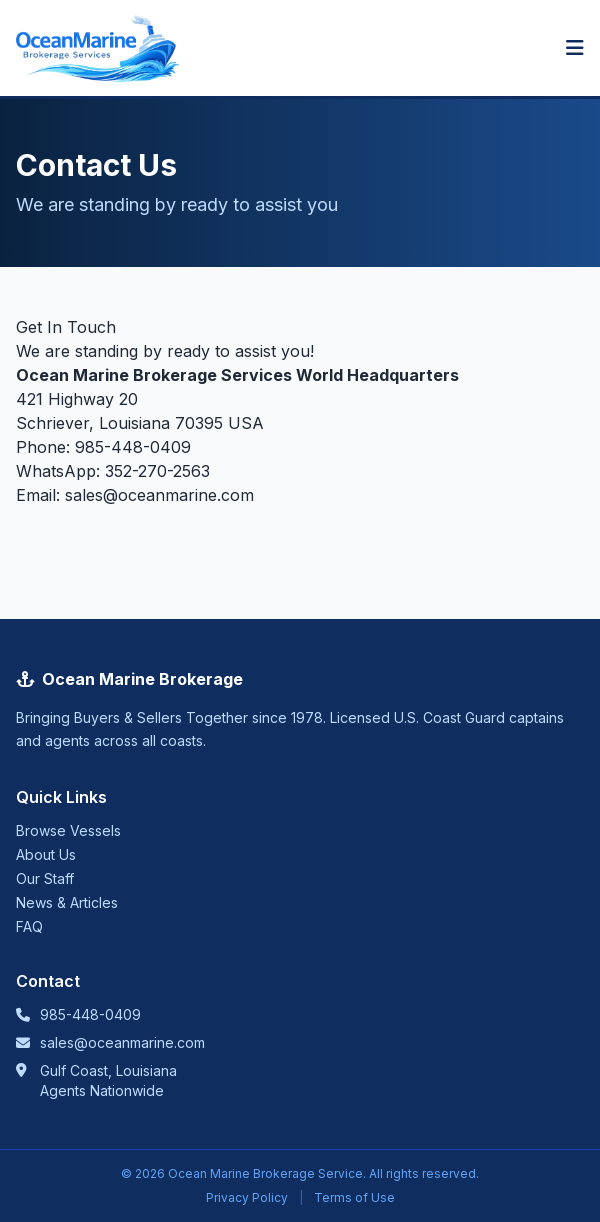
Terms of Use (354, 1197)
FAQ (29, 926)
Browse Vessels (68, 830)
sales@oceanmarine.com (159, 495)
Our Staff (45, 878)
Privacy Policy (247, 1197)
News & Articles (67, 902)
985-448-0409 (133, 447)
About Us (46, 854)
